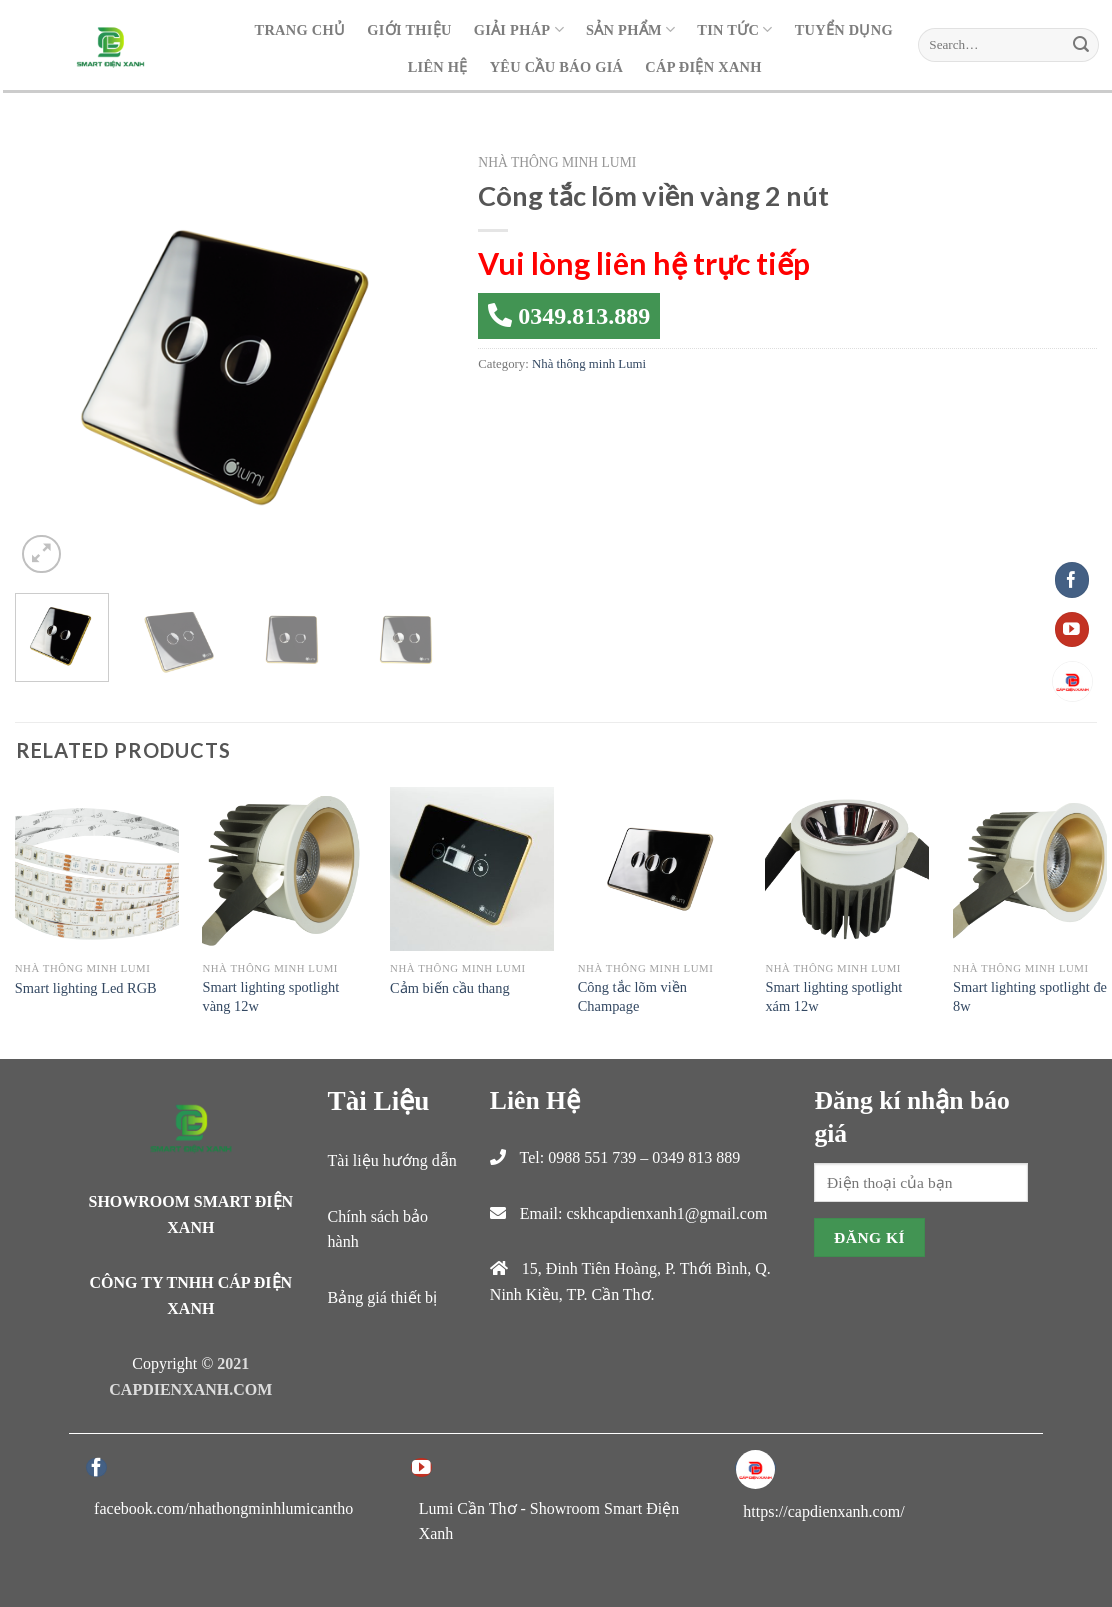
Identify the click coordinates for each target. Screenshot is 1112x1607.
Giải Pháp (519, 29)
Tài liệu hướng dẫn (392, 1160)
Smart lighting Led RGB (86, 988)
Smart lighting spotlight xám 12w (833, 996)
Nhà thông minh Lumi (557, 162)
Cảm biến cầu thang (450, 988)
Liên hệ (438, 67)
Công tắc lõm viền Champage (632, 996)
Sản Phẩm (630, 29)
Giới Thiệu (409, 30)
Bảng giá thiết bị (383, 1297)
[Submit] (1081, 45)
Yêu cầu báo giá (557, 67)
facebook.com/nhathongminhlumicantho (223, 1508)
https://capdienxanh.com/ (823, 1511)
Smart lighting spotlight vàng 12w (270, 996)
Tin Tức (734, 29)
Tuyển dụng (844, 30)
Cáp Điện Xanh (703, 67)
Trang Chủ (300, 30)
